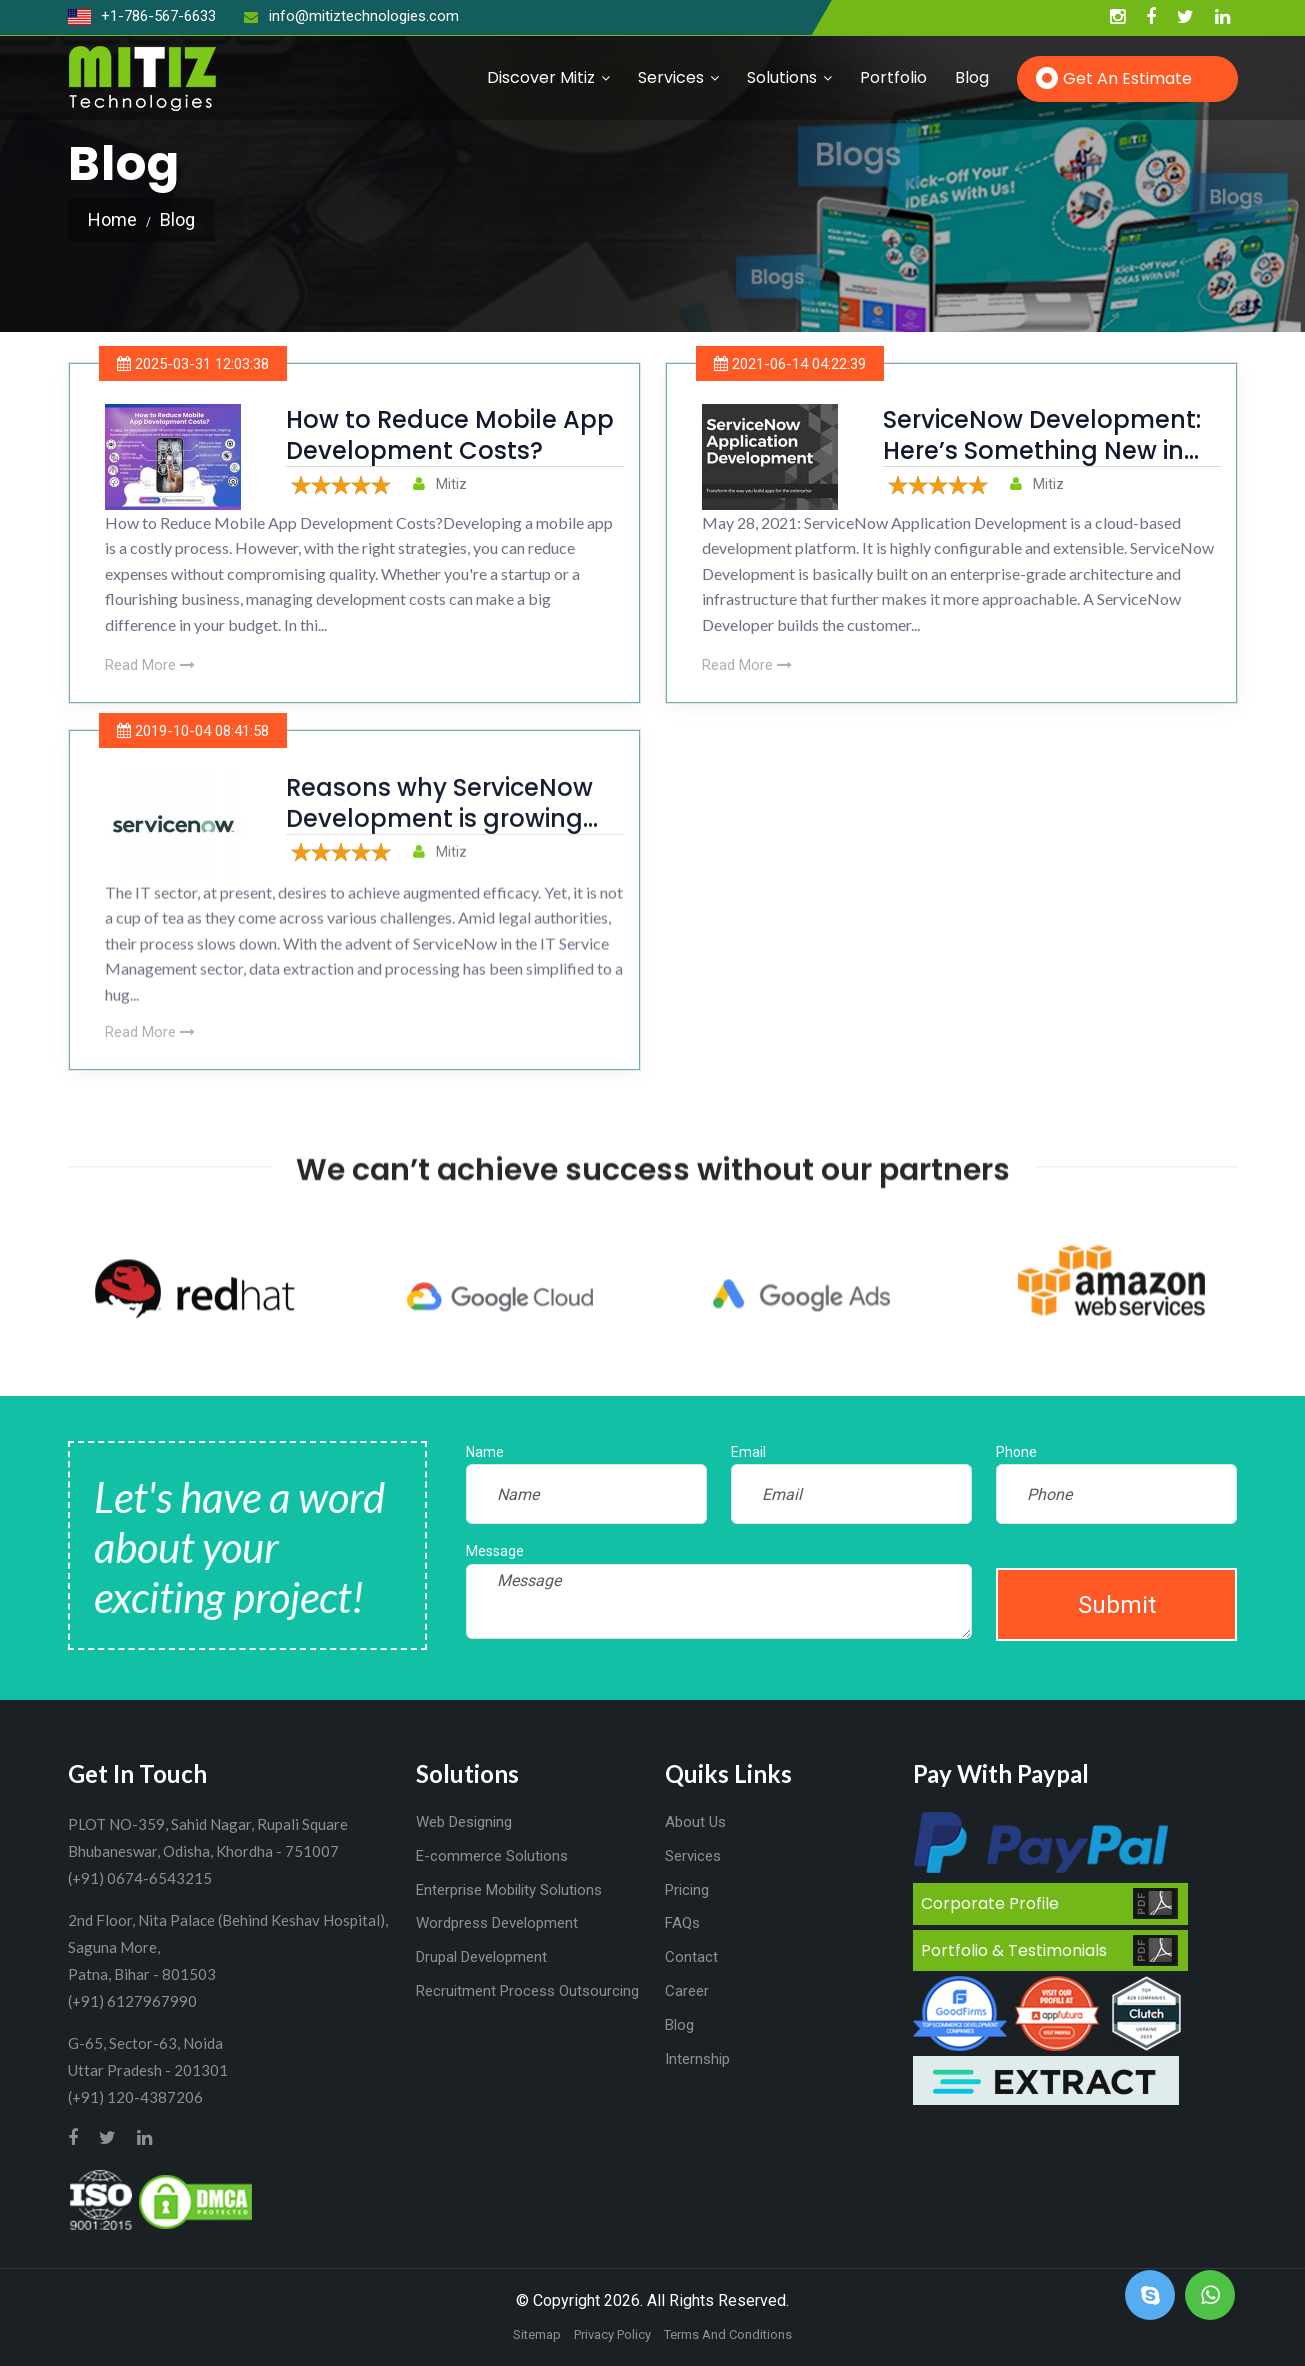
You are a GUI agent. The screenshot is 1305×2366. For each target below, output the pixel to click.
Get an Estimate (1127, 78)
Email (748, 1452)
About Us (695, 1822)
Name (485, 1452)
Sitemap (537, 2334)
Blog (972, 77)
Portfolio (893, 77)
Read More (150, 665)
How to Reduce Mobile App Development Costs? (450, 435)
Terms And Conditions (728, 2334)
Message (495, 1551)
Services (671, 77)
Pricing (687, 1890)
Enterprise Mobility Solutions (509, 1890)
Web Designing (464, 1822)
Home (112, 219)
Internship (697, 2059)
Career (687, 1991)
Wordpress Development (497, 1923)
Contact (691, 1957)
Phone (1016, 1452)
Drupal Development (481, 1957)
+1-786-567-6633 (142, 16)
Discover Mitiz (541, 77)
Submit (1117, 1605)
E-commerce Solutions (492, 1856)
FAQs (682, 1923)
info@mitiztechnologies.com (351, 16)
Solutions (782, 77)
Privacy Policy (612, 2334)
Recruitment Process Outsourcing (527, 1991)
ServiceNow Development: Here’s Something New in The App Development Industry (1042, 466)
